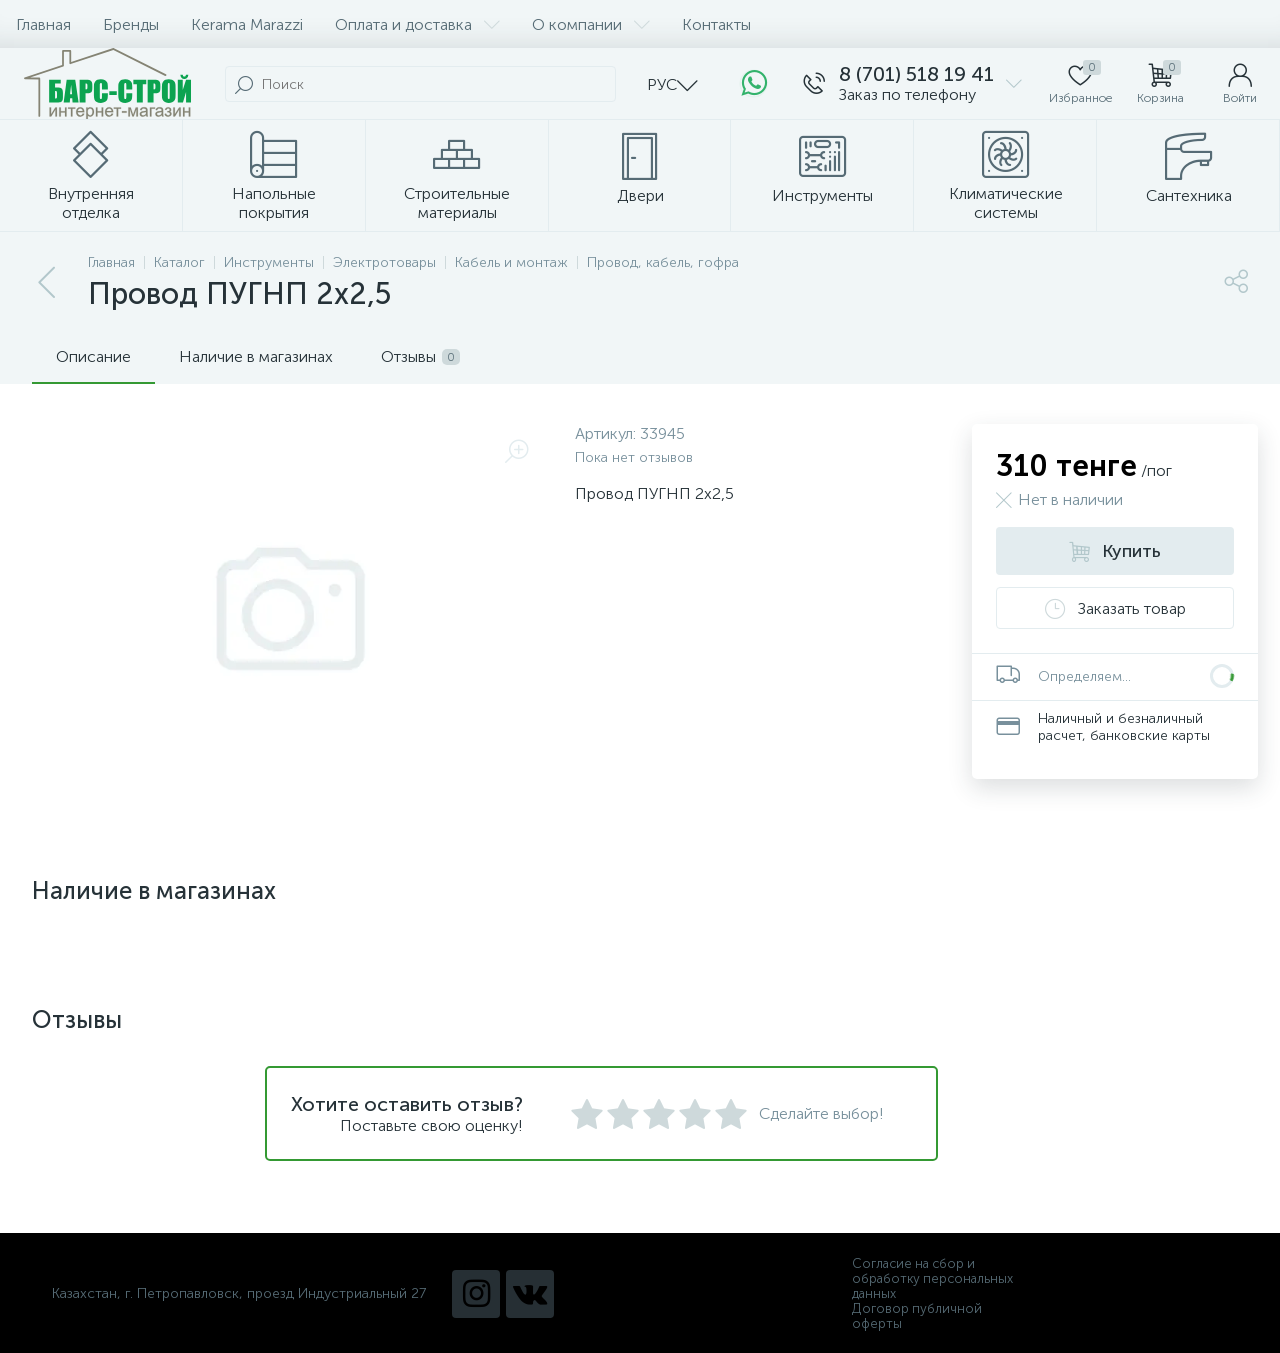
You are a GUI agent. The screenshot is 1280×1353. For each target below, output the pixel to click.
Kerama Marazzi (247, 24)
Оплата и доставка (417, 24)
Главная (43, 24)
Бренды (131, 24)
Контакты (716, 24)
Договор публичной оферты (917, 1316)
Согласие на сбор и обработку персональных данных (932, 1278)
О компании (591, 24)
